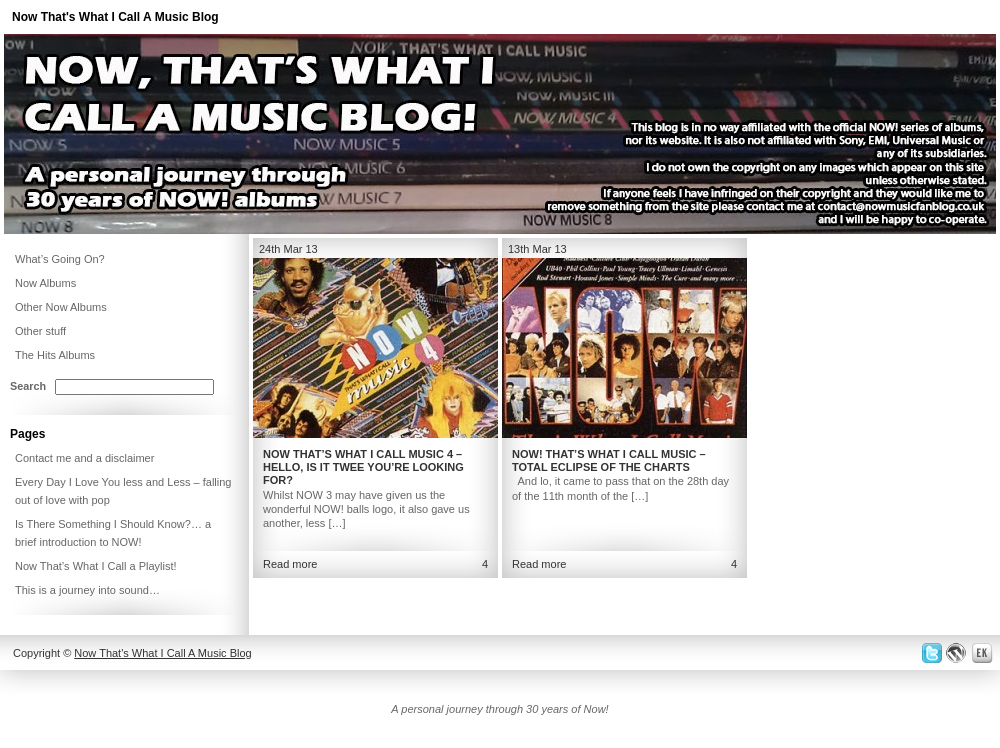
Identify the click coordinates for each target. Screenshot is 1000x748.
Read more (290, 564)
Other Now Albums (61, 307)
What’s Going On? (60, 259)
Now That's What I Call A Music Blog (115, 17)
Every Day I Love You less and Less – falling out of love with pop (123, 491)
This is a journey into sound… (87, 590)
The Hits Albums (55, 355)
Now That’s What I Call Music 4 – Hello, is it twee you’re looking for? (363, 467)
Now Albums (45, 283)
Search (28, 386)
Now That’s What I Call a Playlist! (96, 566)
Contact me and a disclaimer (84, 458)
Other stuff (40, 331)
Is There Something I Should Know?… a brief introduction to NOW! (113, 533)
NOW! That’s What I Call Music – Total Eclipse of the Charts (609, 460)
